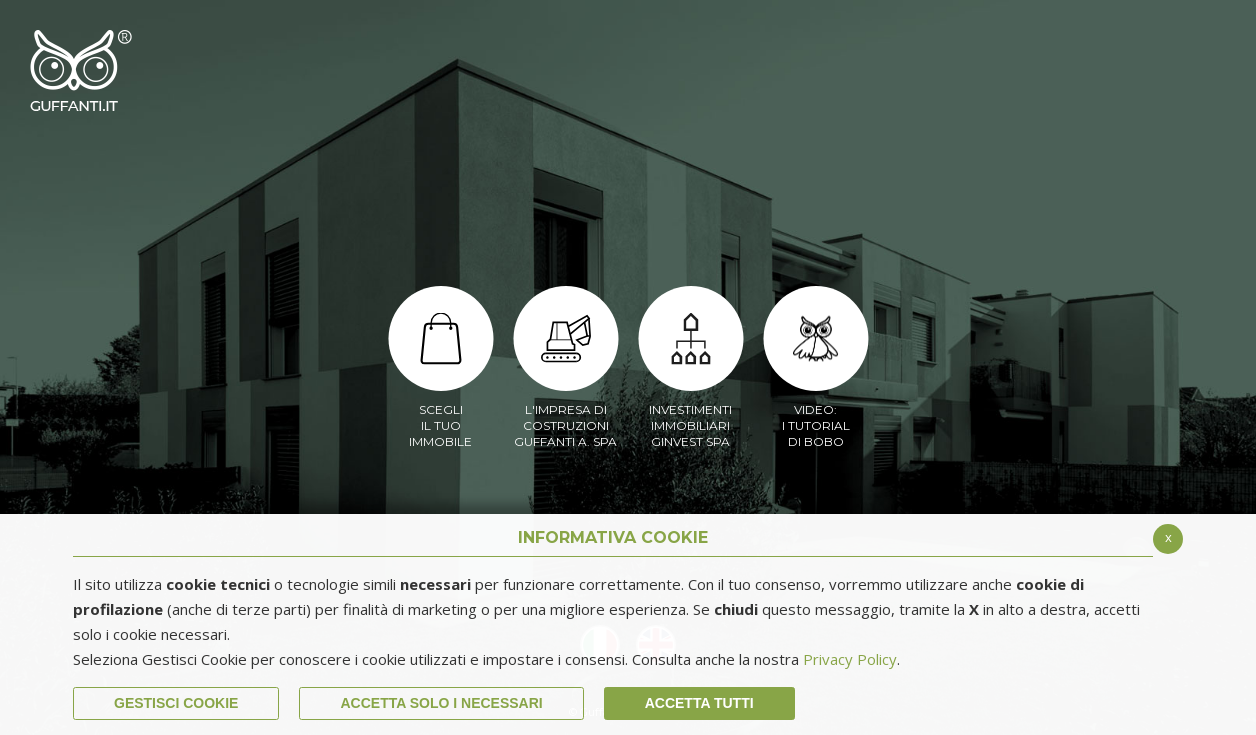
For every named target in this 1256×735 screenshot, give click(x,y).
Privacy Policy (850, 659)
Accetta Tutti (699, 703)
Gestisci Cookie (176, 703)
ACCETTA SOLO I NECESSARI (441, 703)
